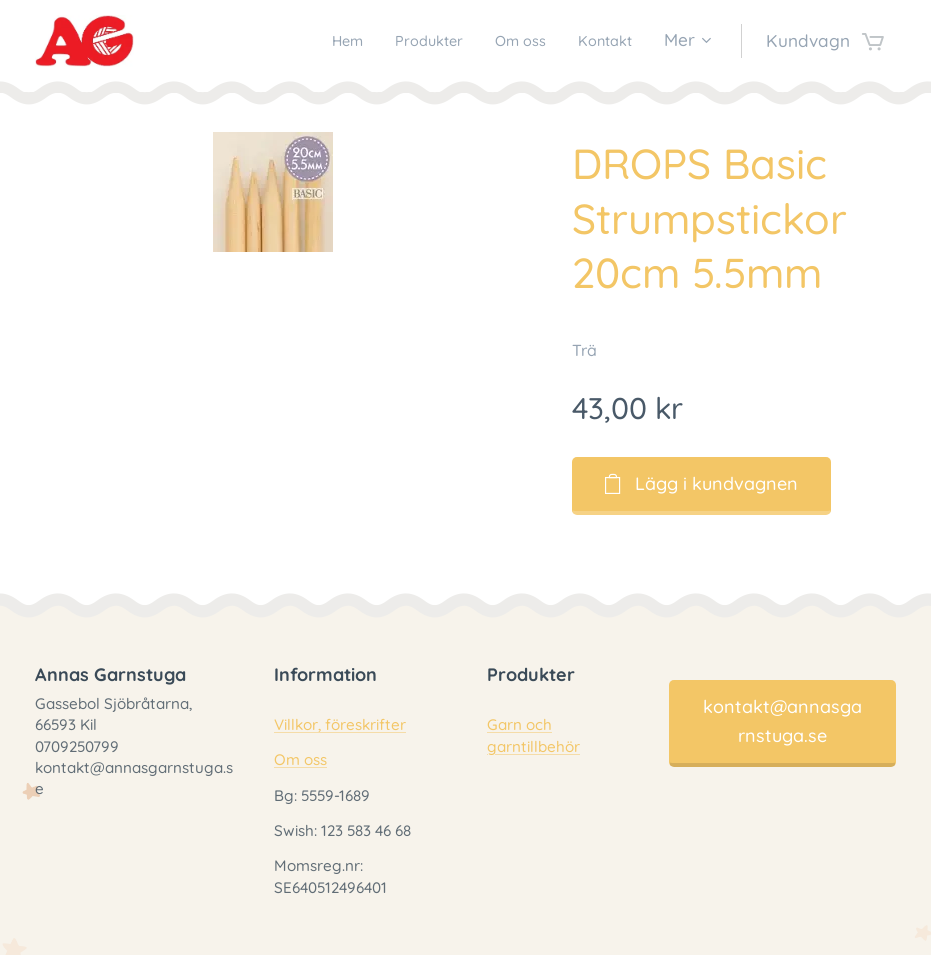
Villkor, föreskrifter (340, 724)
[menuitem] (315, 41)
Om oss (300, 760)
